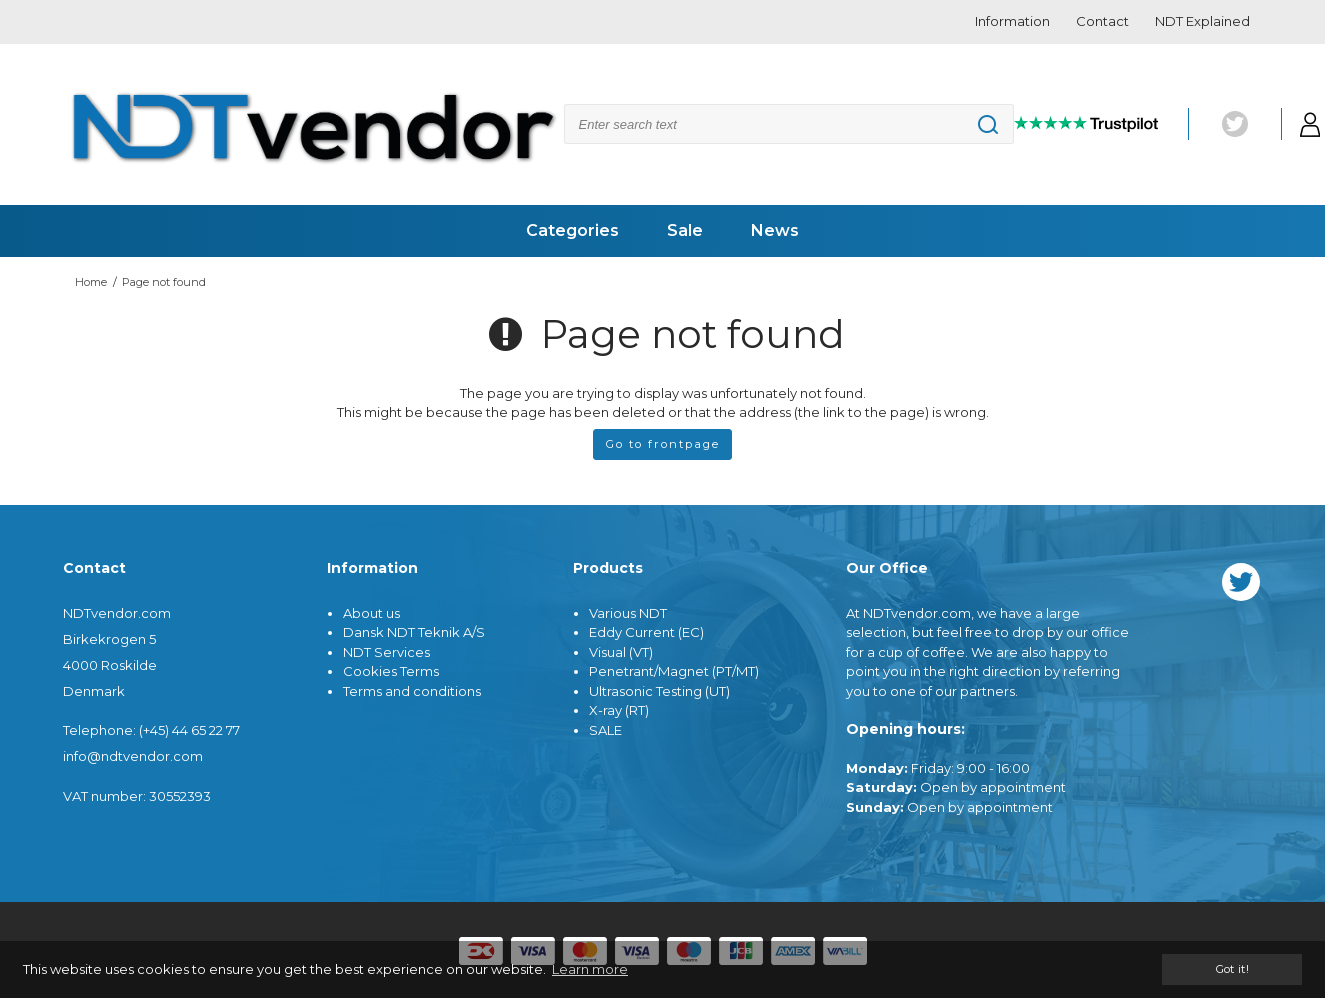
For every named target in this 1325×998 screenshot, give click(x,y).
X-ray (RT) (619, 710)
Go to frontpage (663, 444)
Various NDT (628, 613)
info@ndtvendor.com (133, 756)
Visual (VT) (621, 652)
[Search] (789, 124)
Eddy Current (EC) (646, 632)
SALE (605, 730)
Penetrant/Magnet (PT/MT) (674, 671)
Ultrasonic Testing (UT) (659, 691)
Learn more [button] (590, 969)
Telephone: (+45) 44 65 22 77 (151, 730)
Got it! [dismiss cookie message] (1232, 969)
